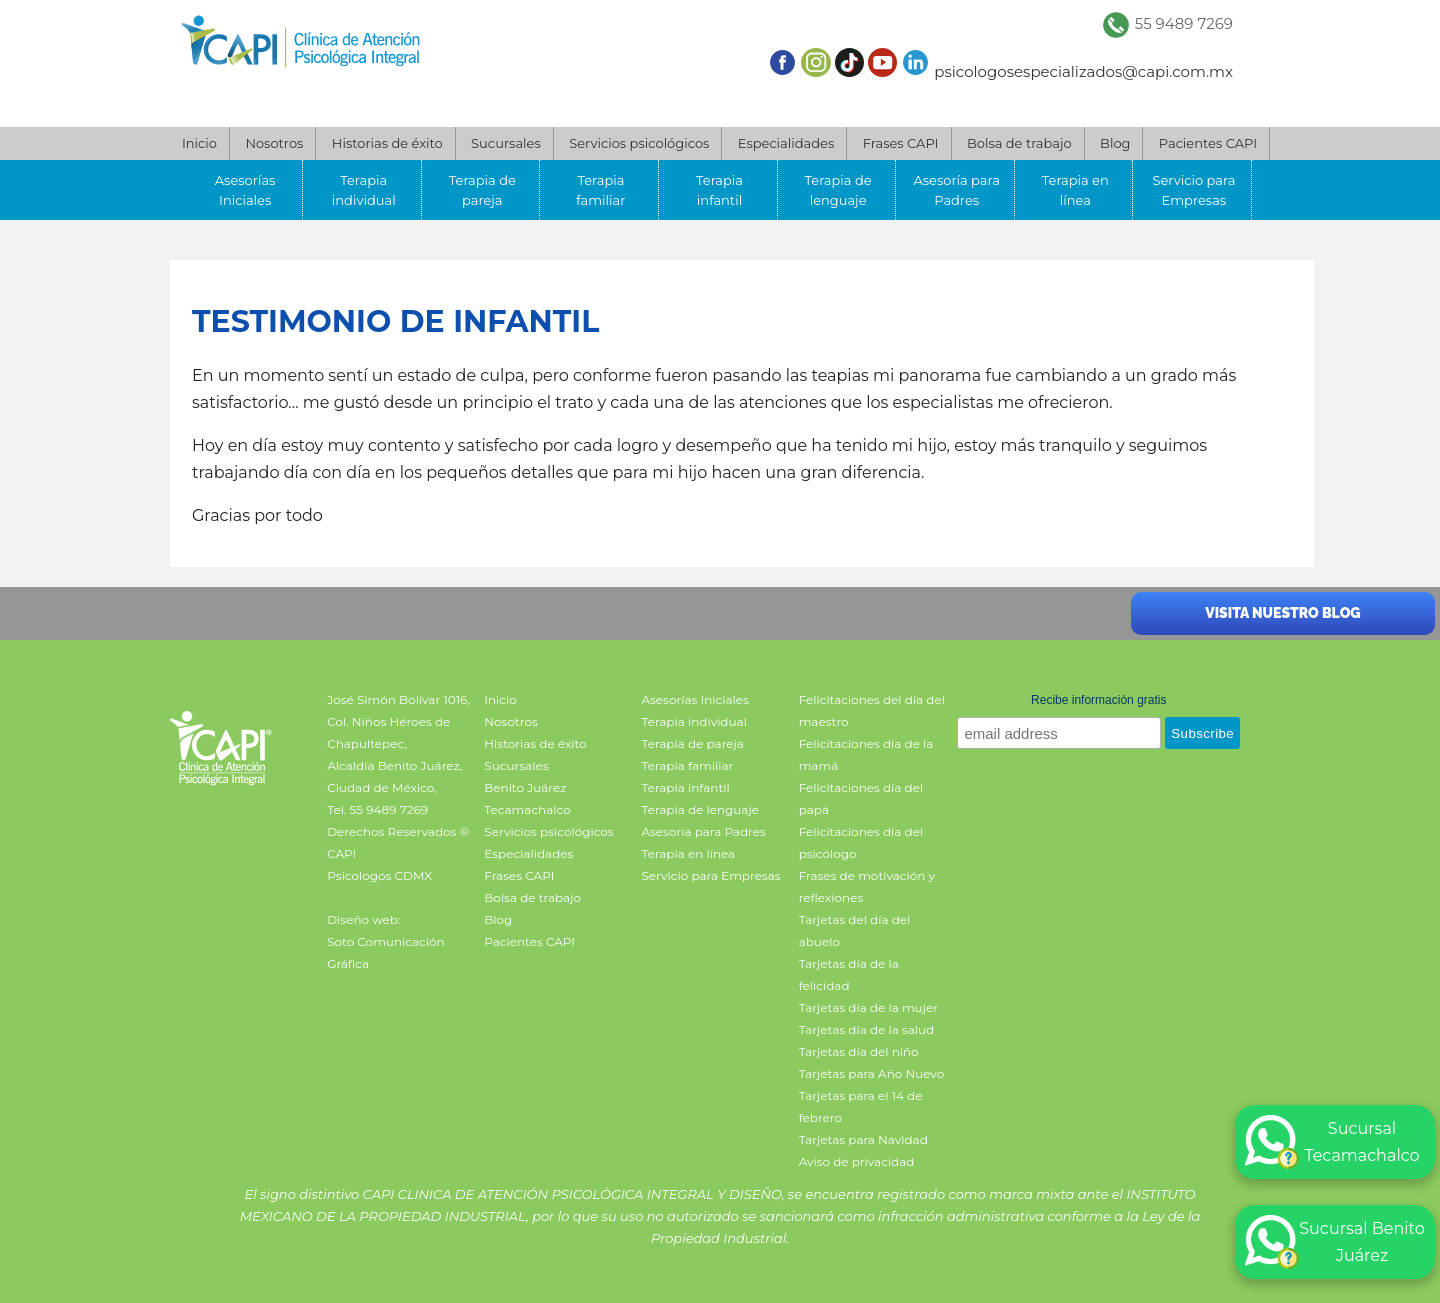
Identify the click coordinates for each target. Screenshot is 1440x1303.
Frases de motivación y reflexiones (867, 886)
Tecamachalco (527, 809)
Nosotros (274, 143)
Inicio (199, 143)
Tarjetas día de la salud (867, 1029)
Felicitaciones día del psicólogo (861, 842)
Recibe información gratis (1098, 700)
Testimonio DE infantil (395, 321)
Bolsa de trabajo (1019, 143)
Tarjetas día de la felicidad (849, 974)
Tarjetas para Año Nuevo (872, 1073)
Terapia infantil (719, 190)
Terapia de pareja (482, 190)
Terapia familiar (600, 190)
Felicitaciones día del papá (861, 798)
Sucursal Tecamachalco (1332, 1142)
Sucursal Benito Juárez (1335, 1242)
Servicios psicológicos (639, 143)
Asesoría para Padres (956, 190)
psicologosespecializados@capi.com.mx (1083, 71)
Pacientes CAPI (1208, 143)
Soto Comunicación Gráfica (385, 952)
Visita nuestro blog (1282, 613)
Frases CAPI (901, 143)
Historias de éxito (387, 143)
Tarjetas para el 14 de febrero (861, 1106)
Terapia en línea (1075, 190)
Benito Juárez (525, 787)
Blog (1115, 143)
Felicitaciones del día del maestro (872, 710)
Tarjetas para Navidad (863, 1139)
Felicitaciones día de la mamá (866, 754)
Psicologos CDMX (379, 875)
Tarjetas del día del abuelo (855, 930)
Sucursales (506, 143)
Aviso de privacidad (857, 1161)
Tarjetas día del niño (859, 1051)
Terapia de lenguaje (838, 190)
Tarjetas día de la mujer (868, 1007)
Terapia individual (364, 190)
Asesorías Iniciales (245, 190)
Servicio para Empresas (1193, 190)
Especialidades (786, 143)
